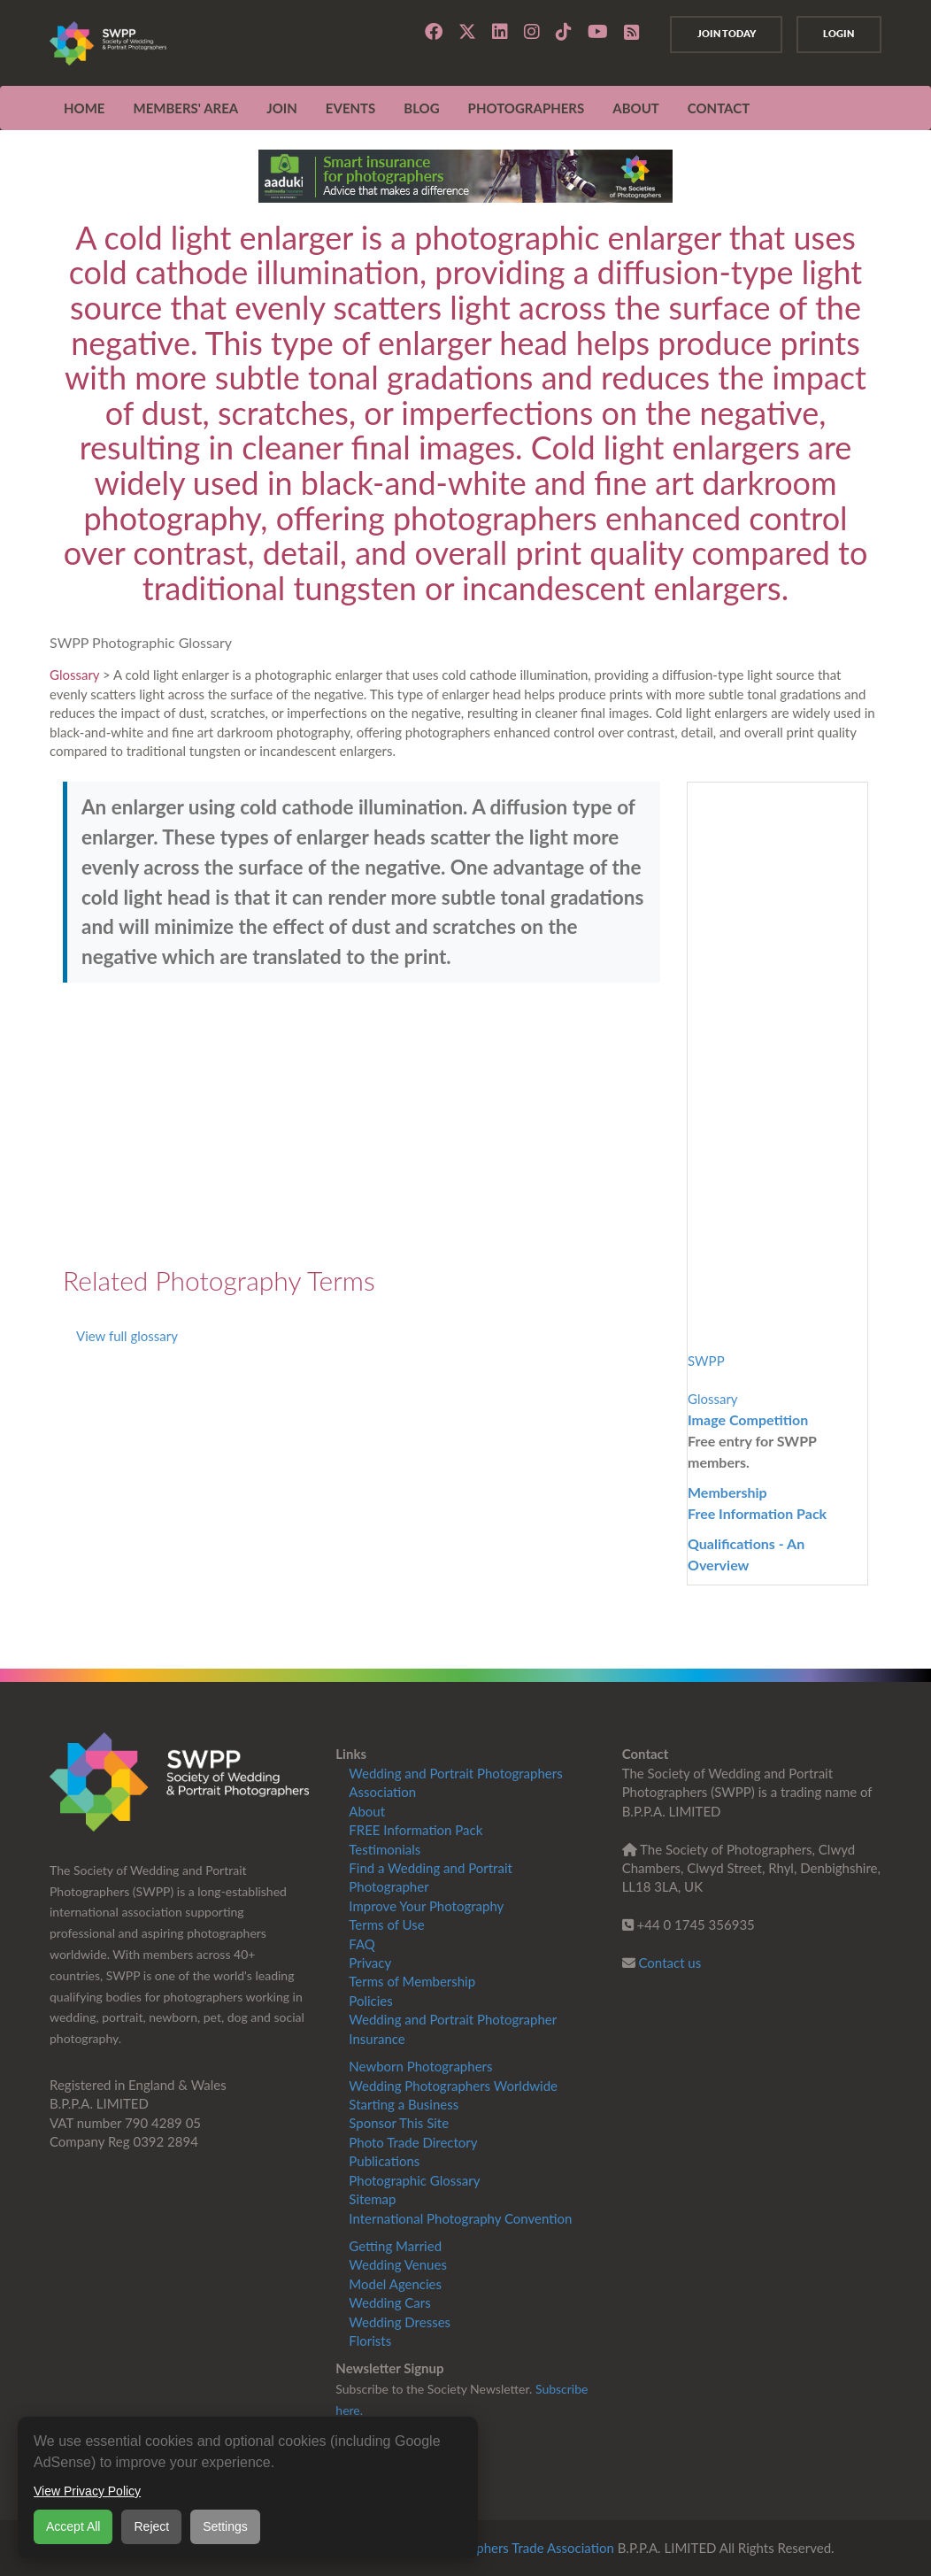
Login (836, 33)
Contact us (670, 1963)
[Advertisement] (361, 1124)
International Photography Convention (460, 2218)
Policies (370, 2001)
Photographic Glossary (414, 2180)
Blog (421, 108)
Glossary (74, 675)
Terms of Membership (412, 1981)
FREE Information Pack (415, 1830)
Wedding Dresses (399, 2322)
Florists (370, 2340)
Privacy (370, 1963)
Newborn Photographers (420, 2066)
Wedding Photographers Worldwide (453, 2086)
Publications (384, 2161)
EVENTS (350, 108)
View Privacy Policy (87, 2491)
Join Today (719, 33)
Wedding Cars (389, 2302)
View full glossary (127, 1336)
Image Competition (748, 1419)
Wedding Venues (398, 2264)
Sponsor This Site (399, 2123)
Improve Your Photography (426, 1906)
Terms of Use (386, 1924)
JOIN (281, 108)
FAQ (362, 1944)
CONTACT (719, 108)
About (367, 1811)
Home (84, 108)
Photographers (526, 108)
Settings (225, 2526)
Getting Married (395, 2246)
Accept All (73, 2526)
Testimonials (384, 1849)
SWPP (706, 1361)
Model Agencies (395, 2284)
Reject (151, 2526)
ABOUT (635, 108)
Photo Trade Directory (413, 2142)
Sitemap (372, 2199)
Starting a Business (403, 2104)
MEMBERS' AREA (185, 108)
